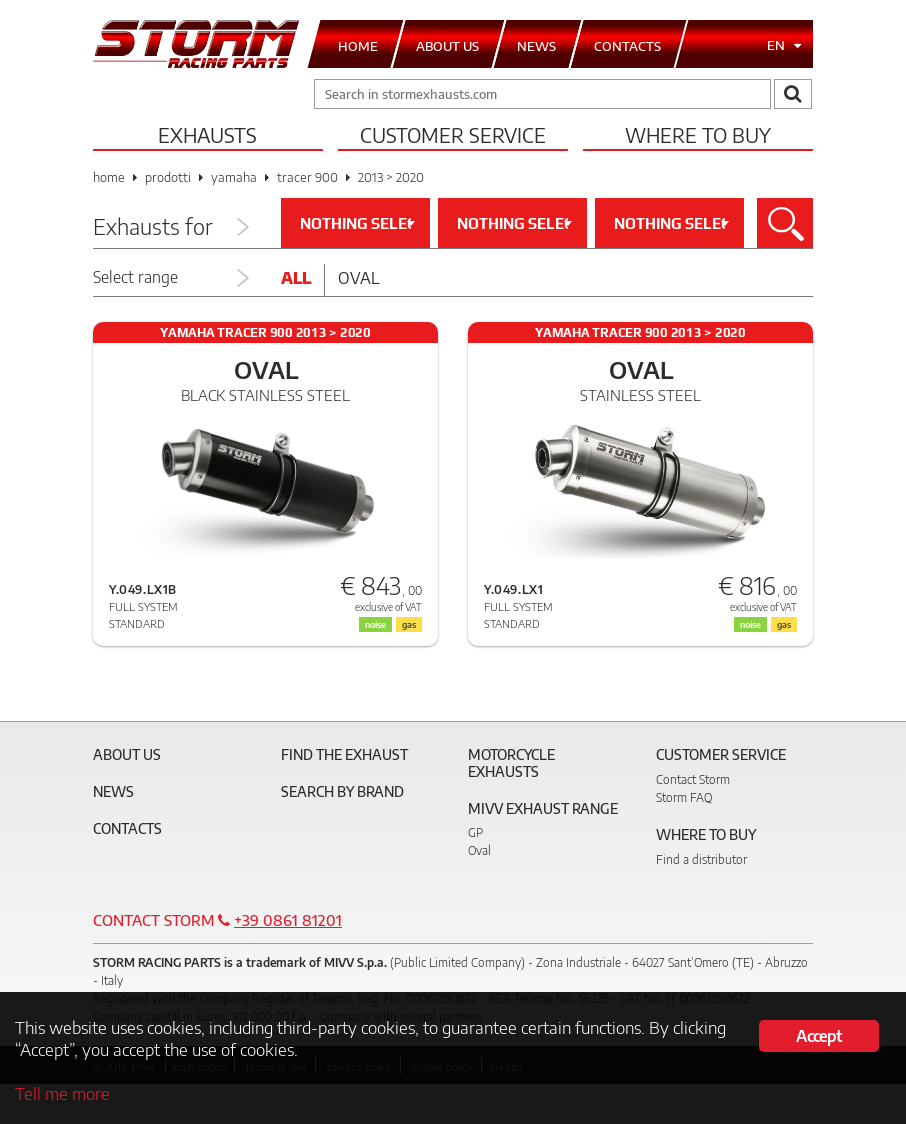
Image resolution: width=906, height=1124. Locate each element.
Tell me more (62, 1093)
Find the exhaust (344, 754)
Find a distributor (701, 859)
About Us (127, 754)
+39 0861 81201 (288, 920)
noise (375, 624)
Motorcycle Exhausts (511, 763)
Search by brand (342, 791)
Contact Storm (693, 779)
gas (409, 624)
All (296, 278)
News (113, 791)
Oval (359, 278)
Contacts (127, 828)
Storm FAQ (684, 797)
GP (475, 832)
